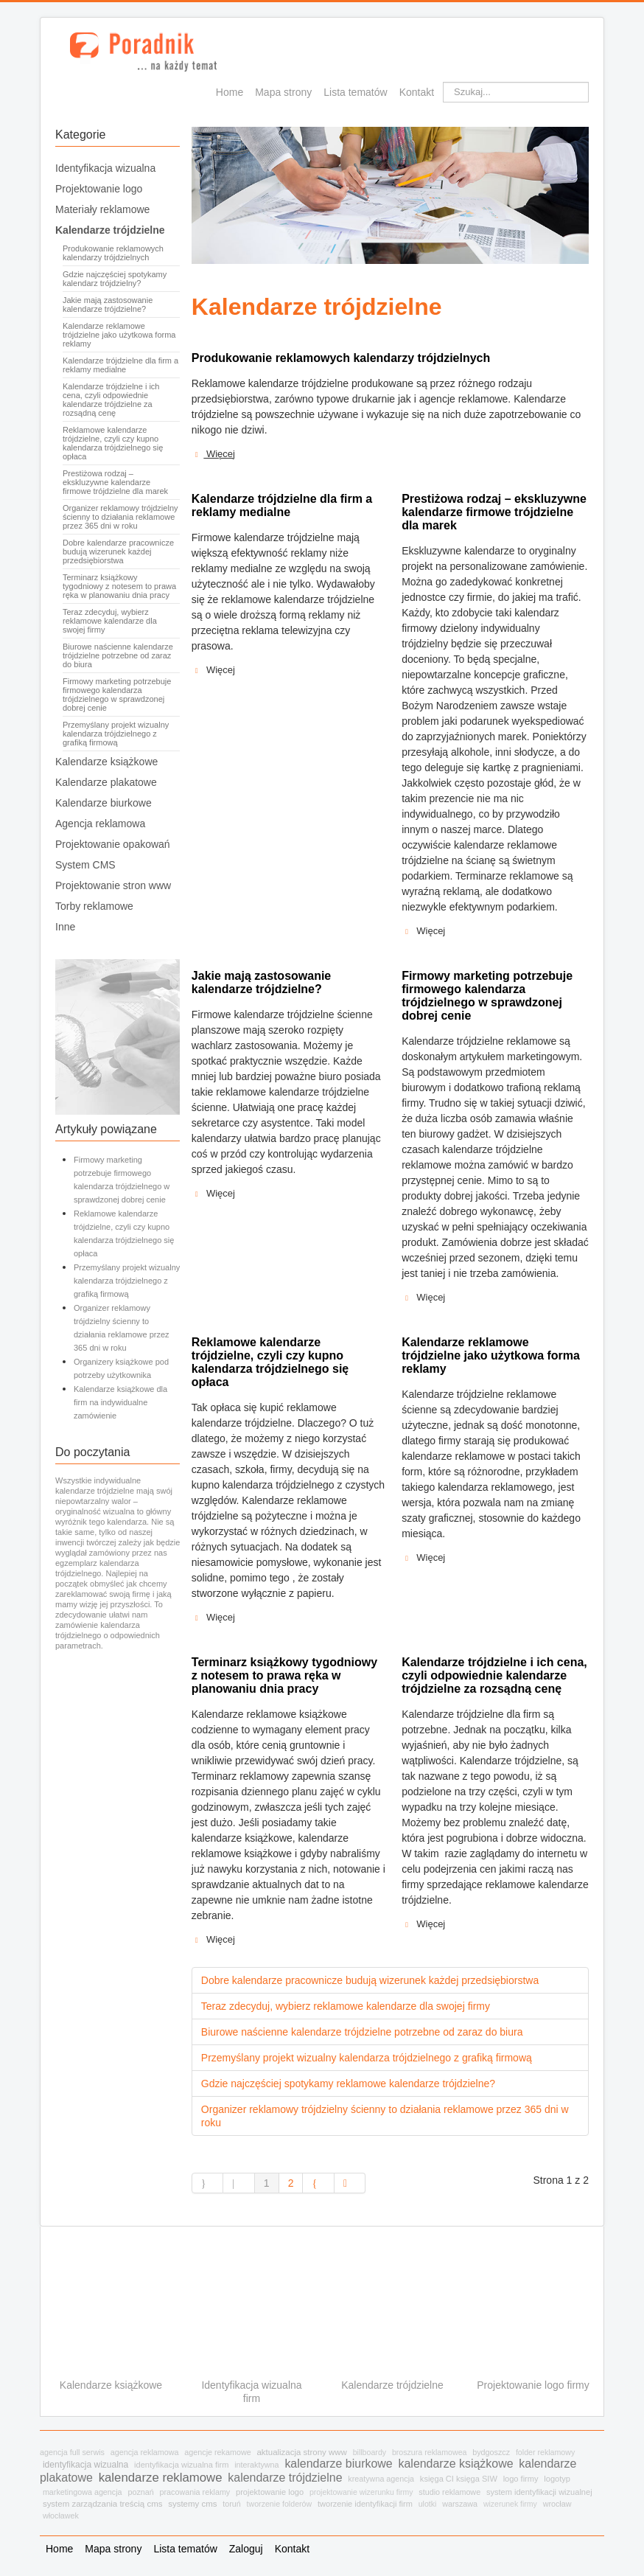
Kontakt (416, 92)
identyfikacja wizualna (85, 2465)
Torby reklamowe (94, 906)
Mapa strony (283, 92)
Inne (65, 927)
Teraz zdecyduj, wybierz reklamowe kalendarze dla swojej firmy (110, 621)
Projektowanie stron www (113, 885)
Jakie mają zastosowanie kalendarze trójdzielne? (108, 304)
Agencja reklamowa (100, 823)
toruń (232, 2503)
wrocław (557, 2503)
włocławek (61, 2515)
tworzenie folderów (279, 2503)
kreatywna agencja (381, 2478)
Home (229, 92)
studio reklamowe (449, 2492)
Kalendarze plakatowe (106, 782)
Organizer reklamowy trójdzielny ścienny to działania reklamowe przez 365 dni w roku (120, 517)
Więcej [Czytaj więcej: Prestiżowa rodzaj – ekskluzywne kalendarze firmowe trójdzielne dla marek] (423, 931)
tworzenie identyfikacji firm (365, 2503)
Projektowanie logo (98, 189)
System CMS (85, 865)
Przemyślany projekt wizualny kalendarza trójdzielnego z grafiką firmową (116, 733)
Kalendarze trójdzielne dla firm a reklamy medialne (120, 365)
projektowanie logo (270, 2492)
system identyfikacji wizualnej (539, 2492)
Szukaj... (443, 82)
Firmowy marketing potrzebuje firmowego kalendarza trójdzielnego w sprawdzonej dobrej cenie (117, 694)
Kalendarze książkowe (106, 761)
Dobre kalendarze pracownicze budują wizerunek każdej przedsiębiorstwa (118, 551)
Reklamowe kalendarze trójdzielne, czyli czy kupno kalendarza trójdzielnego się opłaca (113, 443)
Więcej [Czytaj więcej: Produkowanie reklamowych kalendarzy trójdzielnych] (213, 454)
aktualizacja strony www (301, 2452)
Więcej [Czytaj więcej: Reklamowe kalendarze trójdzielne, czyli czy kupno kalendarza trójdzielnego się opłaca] (213, 1617)
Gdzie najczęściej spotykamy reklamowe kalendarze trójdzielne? (348, 2083)
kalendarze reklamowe (161, 2478)
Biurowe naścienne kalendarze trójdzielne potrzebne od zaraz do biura (118, 655)
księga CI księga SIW (458, 2478)
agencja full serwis (72, 2452)
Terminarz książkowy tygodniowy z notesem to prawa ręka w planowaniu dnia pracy (119, 586)
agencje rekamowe (217, 2452)
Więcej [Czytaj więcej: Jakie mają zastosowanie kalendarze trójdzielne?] (213, 1194)
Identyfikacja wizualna (105, 168)
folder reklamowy (545, 2452)
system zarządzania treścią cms (103, 2503)
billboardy (369, 2452)
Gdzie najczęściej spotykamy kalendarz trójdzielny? (115, 279)
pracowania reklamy (195, 2492)
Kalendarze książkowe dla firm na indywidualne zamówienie (120, 1402)
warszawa (459, 2503)
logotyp (557, 2478)
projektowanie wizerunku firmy (361, 2492)
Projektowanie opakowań (112, 844)
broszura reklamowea (429, 2452)
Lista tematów (355, 92)
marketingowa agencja (82, 2492)
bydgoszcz (491, 2452)
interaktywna (256, 2464)
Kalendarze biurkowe (103, 803)
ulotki (428, 2503)
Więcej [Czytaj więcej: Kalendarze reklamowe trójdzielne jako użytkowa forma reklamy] (423, 1558)
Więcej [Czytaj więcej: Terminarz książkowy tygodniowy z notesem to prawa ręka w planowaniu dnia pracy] (213, 1940)
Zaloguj (246, 2549)
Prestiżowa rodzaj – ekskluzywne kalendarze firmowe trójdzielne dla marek (115, 482)
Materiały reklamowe (102, 209)
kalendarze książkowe (455, 2463)
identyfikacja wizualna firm (181, 2464)
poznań (140, 2492)
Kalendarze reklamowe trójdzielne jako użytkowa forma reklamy (119, 334)
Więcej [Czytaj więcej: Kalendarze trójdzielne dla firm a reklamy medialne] (213, 670)
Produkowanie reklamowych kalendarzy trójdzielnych (113, 253)
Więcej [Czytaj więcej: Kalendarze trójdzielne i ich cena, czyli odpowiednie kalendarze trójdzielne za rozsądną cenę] (423, 1924)
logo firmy (521, 2478)
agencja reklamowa (145, 2452)
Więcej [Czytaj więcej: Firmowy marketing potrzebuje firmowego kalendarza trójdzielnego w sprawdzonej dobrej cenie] (423, 1297)
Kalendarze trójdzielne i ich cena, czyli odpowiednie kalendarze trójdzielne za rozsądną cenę (111, 399)
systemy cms (192, 2503)
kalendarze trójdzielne (285, 2477)
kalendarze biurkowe (338, 2463)
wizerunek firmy (510, 2503)
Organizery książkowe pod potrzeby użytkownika (121, 1368)
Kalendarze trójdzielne (110, 230)
